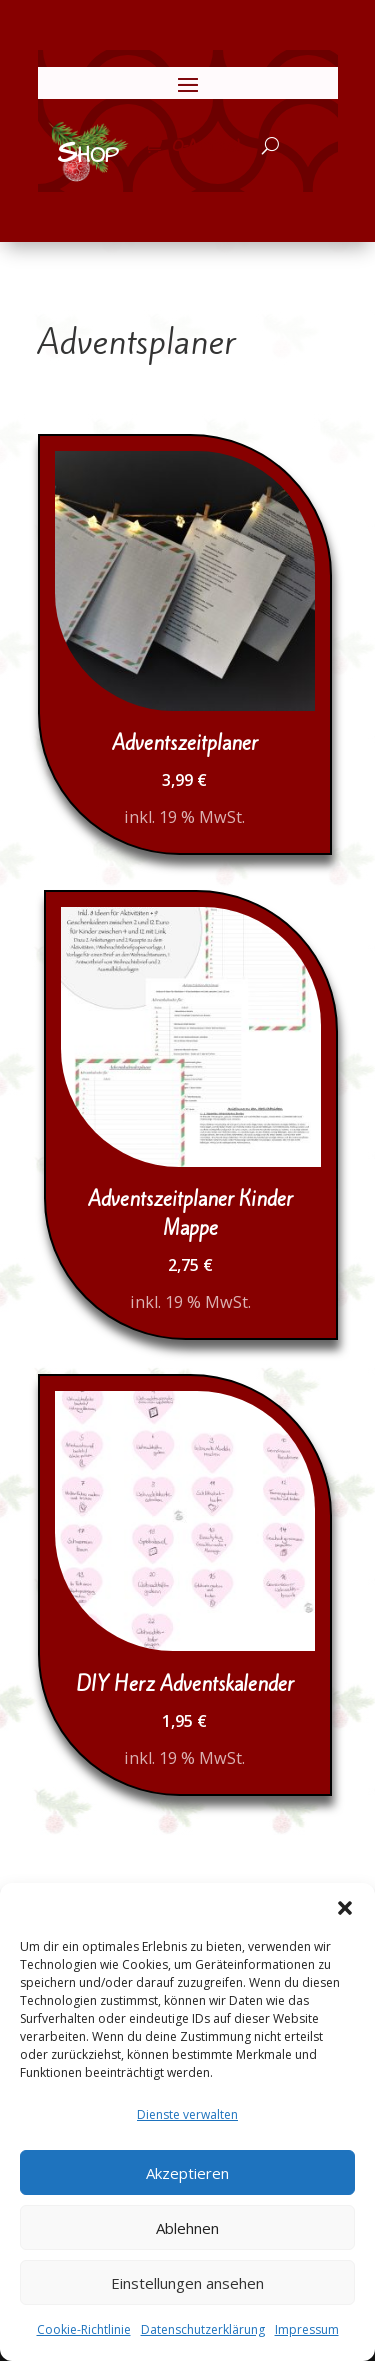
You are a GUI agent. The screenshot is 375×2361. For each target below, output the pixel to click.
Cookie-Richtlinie (84, 2329)
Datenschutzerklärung (203, 2329)
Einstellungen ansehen (187, 2283)
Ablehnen (187, 2228)
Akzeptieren (187, 2173)
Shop (88, 153)
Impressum (307, 2329)
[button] (345, 1908)
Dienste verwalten (187, 2114)
